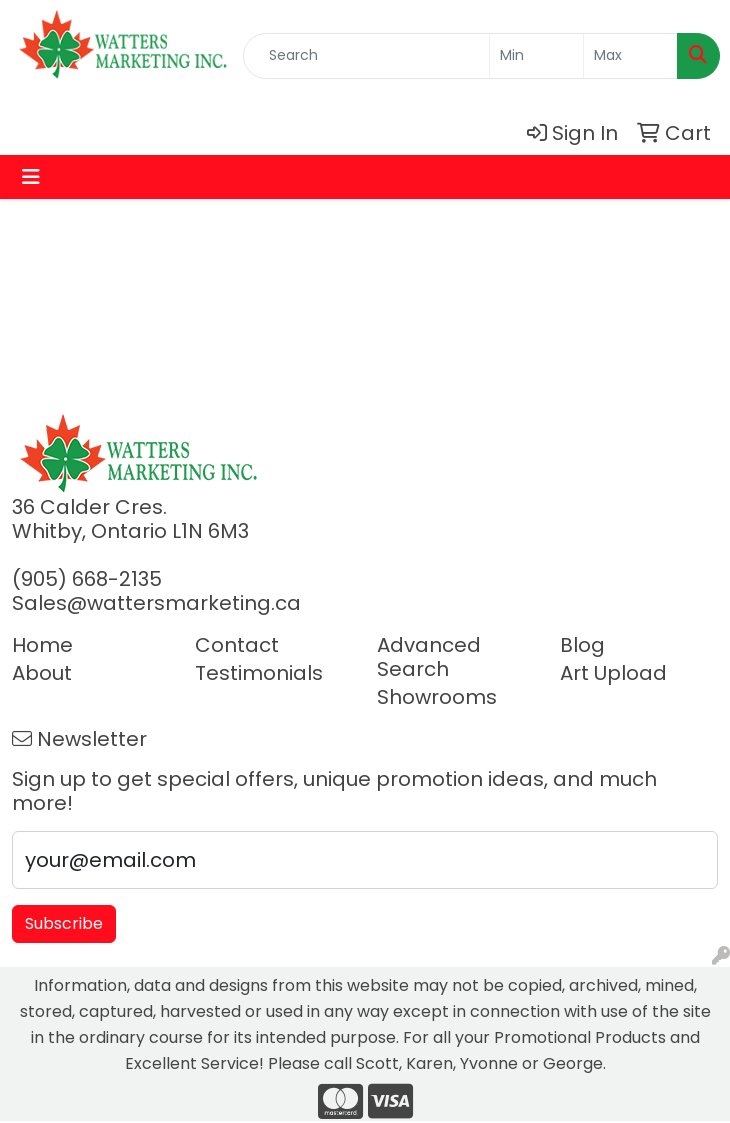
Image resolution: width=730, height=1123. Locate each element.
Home (42, 645)
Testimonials (259, 673)
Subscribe (64, 923)
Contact (237, 645)
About (42, 673)
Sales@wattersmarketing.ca (156, 603)
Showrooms (437, 697)
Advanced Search (429, 657)
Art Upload (613, 673)
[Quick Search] (366, 56)
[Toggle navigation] (31, 177)
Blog (582, 645)
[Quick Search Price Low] (536, 56)
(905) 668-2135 (87, 579)
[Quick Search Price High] (630, 56)
